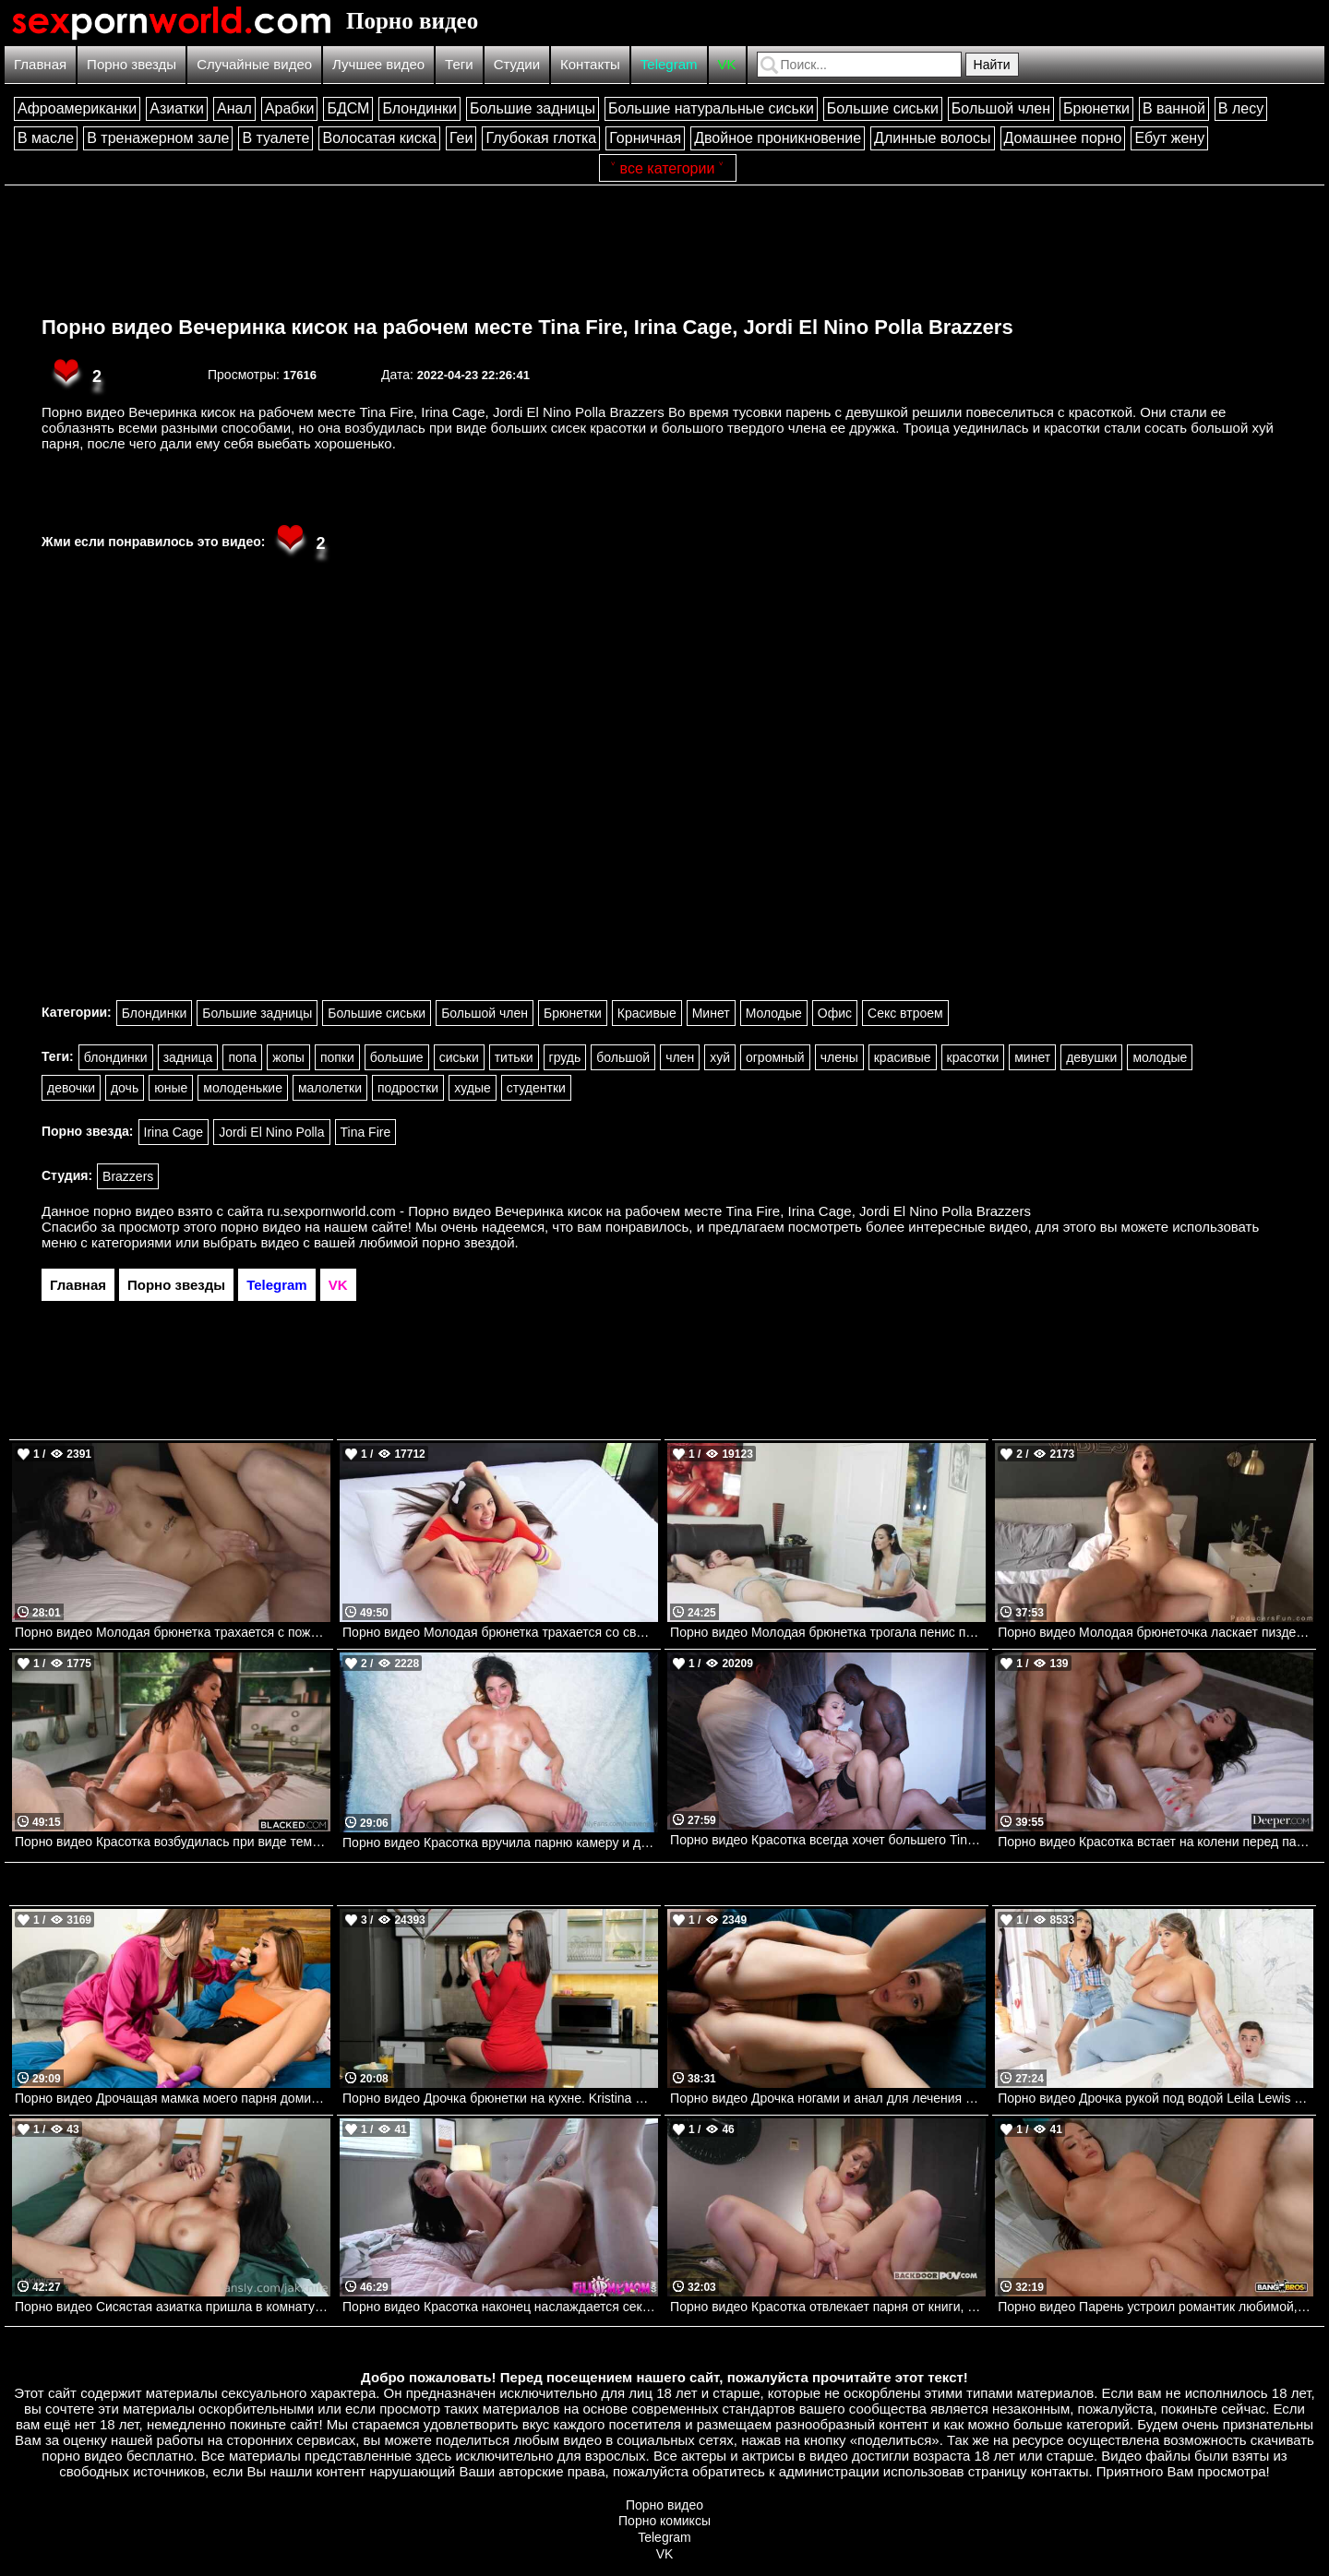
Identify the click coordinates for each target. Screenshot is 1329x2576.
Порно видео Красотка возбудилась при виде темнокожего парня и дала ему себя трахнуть (172, 1841)
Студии (517, 64)
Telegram (669, 64)
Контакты (590, 64)
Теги (459, 64)
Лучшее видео (378, 64)
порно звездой (468, 1242)
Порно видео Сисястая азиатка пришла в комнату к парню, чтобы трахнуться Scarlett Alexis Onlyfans (172, 2306)
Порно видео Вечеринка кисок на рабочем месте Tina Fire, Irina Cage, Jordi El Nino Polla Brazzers (527, 327)
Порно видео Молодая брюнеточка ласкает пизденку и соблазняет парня (1155, 1632)
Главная (40, 64)
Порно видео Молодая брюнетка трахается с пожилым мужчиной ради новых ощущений (172, 1632)
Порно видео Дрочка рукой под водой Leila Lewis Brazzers (1155, 2098)
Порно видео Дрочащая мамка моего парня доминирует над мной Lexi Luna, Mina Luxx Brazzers (172, 2098)
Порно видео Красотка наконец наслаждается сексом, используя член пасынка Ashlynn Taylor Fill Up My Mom (500, 2306)
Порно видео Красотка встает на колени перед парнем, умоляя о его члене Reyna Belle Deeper (1155, 1841)
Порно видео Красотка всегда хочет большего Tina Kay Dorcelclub (828, 1839)
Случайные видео (254, 64)
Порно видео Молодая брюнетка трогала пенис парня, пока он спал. (828, 1632)
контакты (1060, 2471)
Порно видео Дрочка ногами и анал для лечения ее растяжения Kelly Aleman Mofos (828, 2098)
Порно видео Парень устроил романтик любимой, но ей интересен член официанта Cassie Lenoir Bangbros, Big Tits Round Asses (1155, 2306)
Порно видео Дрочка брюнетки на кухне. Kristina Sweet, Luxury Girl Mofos (500, 2098)
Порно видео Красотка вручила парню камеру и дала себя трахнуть (500, 1842)
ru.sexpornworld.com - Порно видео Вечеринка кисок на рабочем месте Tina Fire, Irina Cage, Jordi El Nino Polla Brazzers (649, 1211)
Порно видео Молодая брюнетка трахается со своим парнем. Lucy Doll (500, 1632)
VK (727, 64)
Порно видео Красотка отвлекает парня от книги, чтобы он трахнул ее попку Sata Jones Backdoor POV (828, 2306)
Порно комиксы (664, 2520)
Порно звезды (131, 64)
